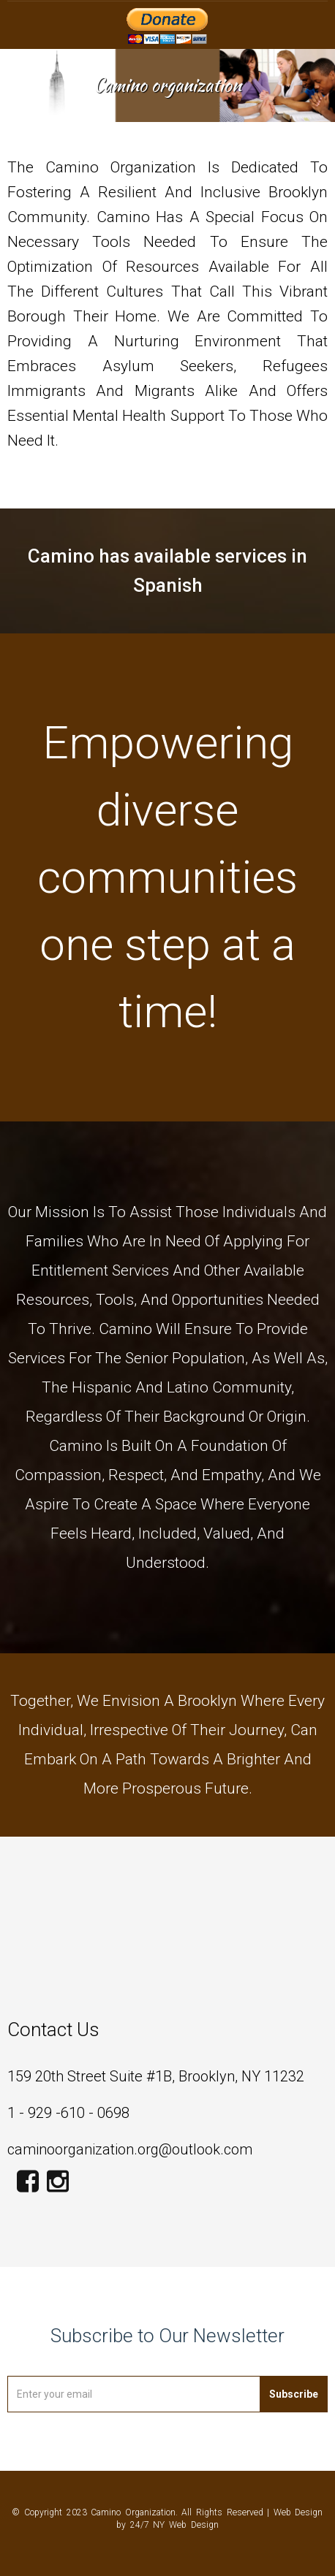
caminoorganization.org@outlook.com (129, 2149)
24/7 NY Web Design (174, 2525)
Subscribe (293, 2394)
